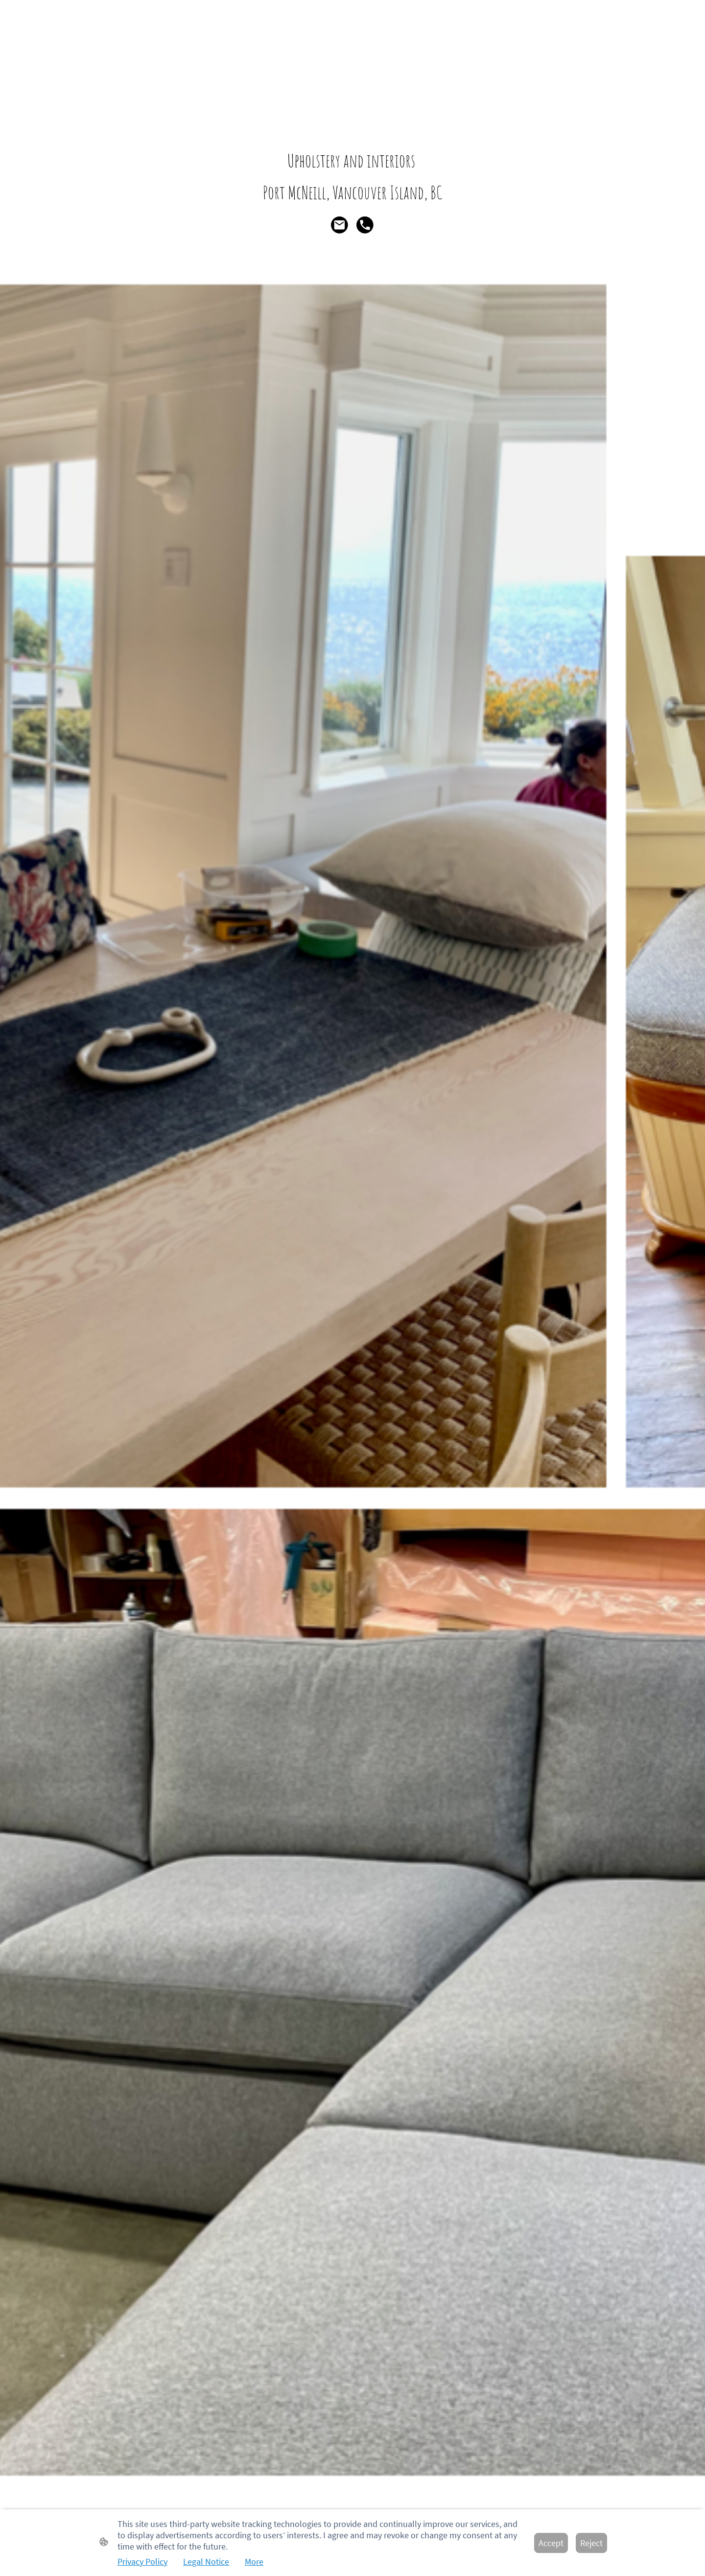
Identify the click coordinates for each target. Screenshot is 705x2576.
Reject (591, 2543)
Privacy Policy (142, 2561)
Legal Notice (206, 2561)
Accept (551, 2543)
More (254, 2561)
